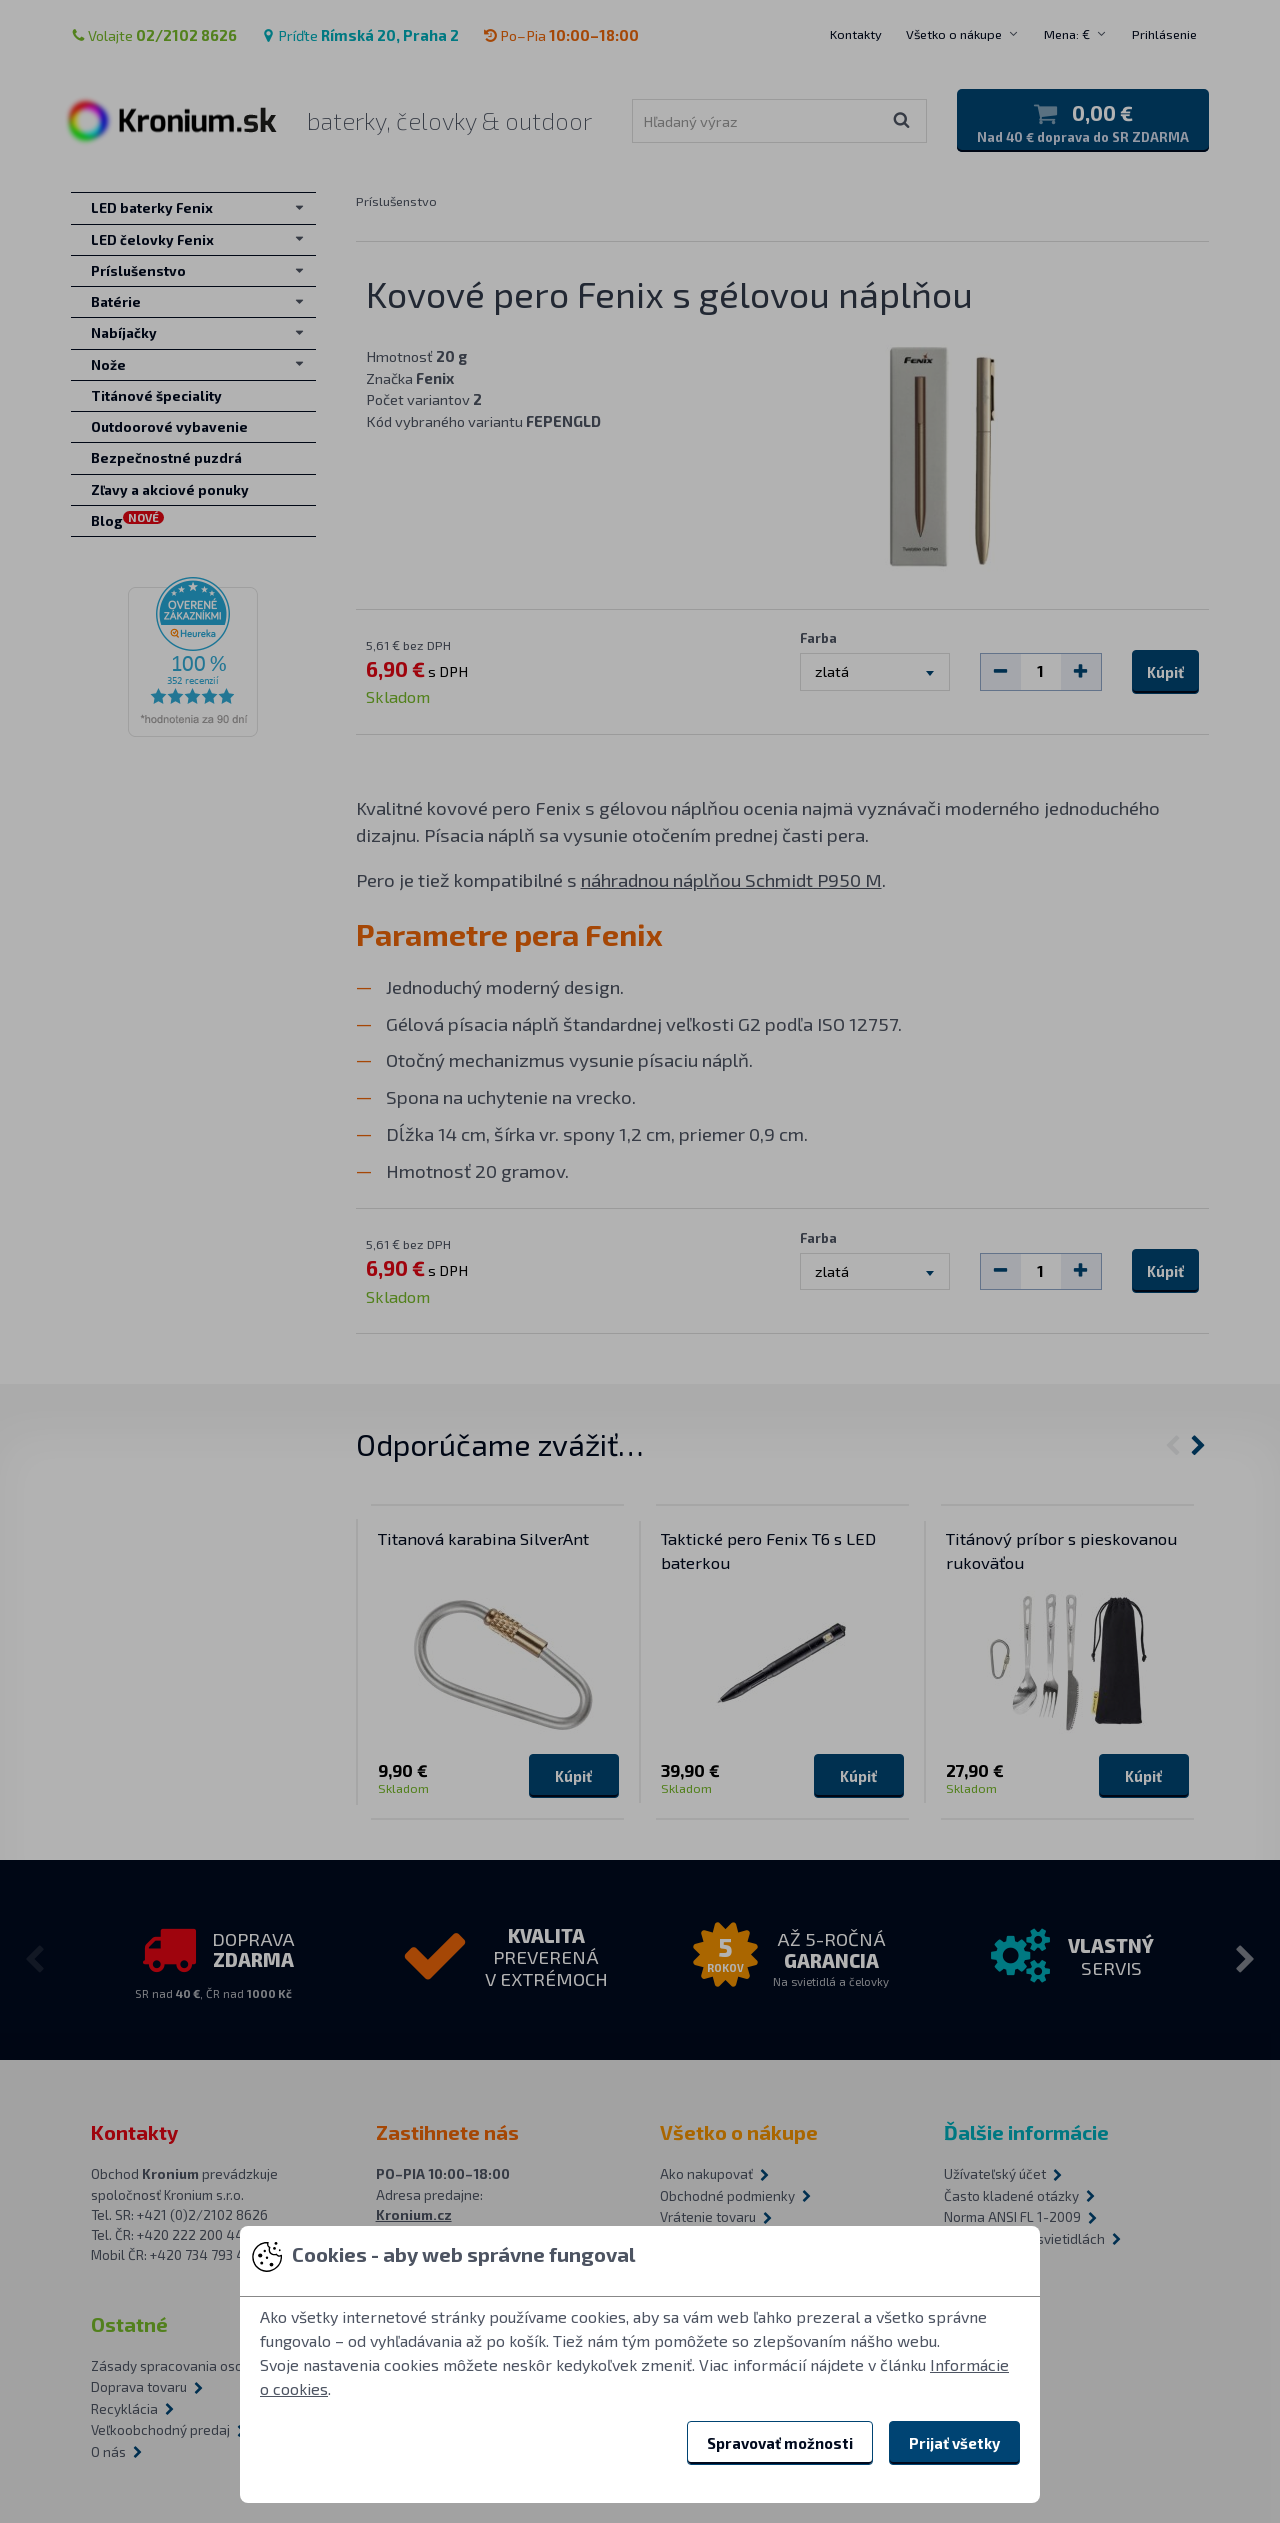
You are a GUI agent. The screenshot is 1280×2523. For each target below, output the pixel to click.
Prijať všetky (954, 2443)
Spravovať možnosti (780, 2443)
